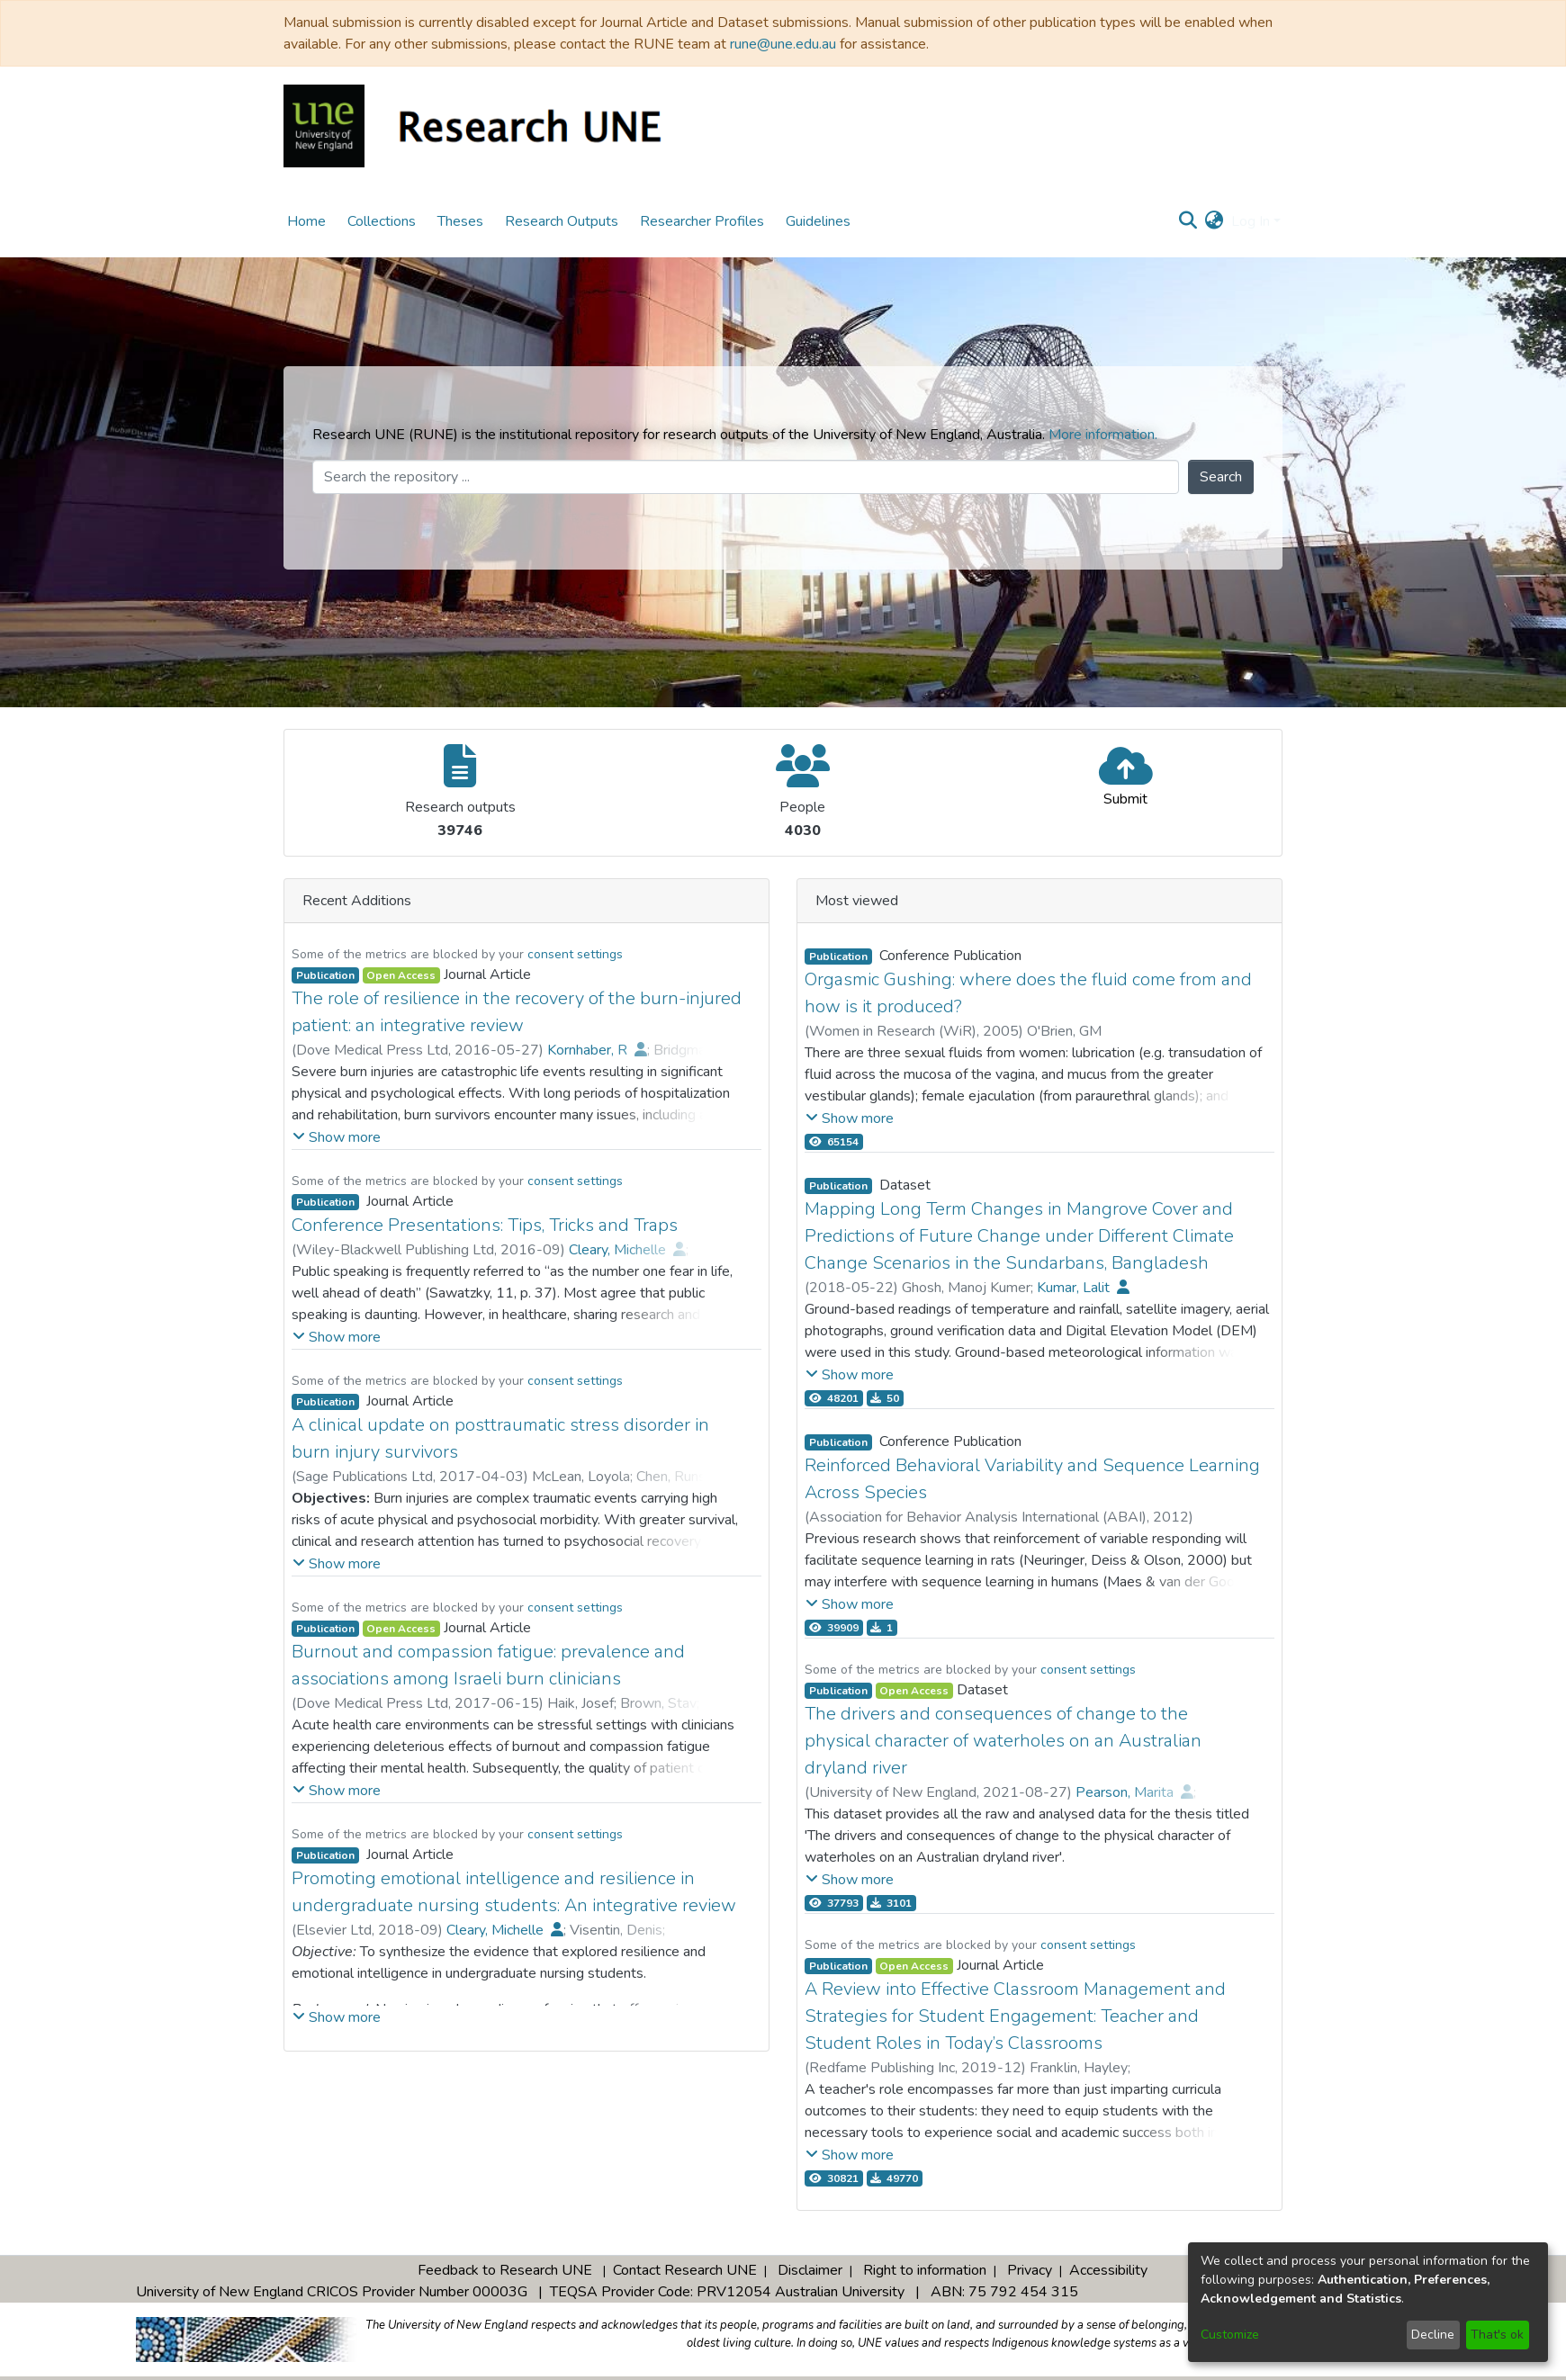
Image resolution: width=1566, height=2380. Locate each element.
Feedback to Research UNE (505, 2270)
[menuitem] (1214, 221)
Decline (1432, 2334)
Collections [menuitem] (381, 221)
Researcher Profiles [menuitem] (702, 221)
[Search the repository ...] (745, 477)
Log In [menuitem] (1250, 221)
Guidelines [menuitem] (818, 221)
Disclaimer (810, 2270)
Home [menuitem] (306, 221)
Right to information (924, 2270)
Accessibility (1108, 2270)
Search (1221, 477)
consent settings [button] (575, 954)
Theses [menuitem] (460, 221)
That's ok (1497, 2334)
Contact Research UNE (685, 2270)
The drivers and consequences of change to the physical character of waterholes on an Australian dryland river (1003, 1741)
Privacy (1029, 2270)
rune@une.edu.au (783, 44)
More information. (1102, 435)
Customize (1230, 2334)
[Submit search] (1188, 221)
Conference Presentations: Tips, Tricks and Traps (485, 1225)
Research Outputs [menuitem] (561, 221)
